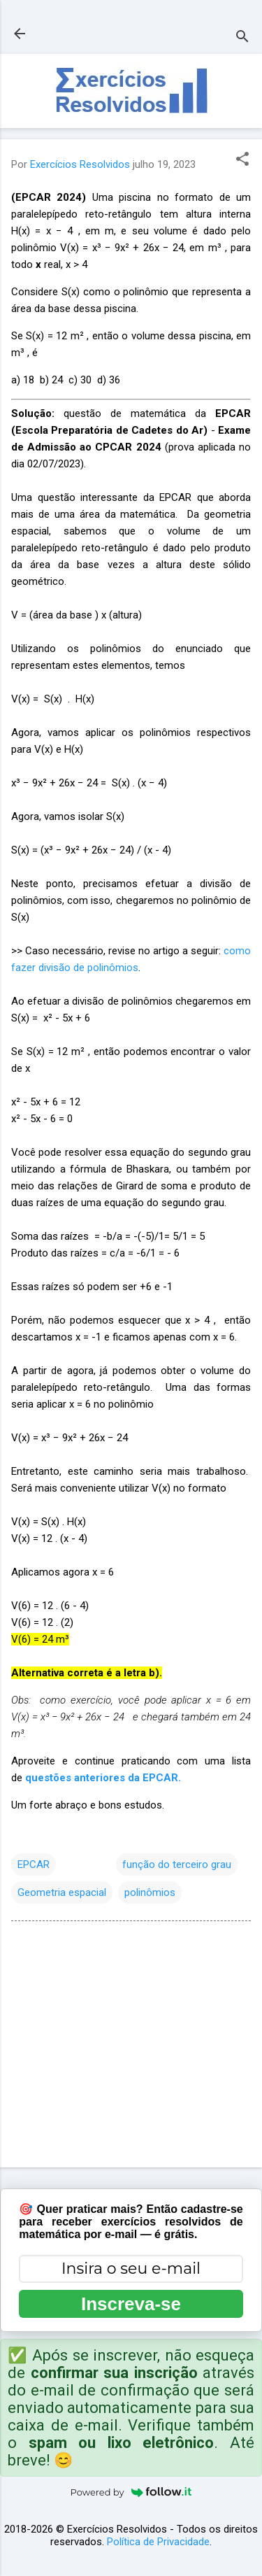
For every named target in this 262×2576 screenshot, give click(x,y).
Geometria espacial (61, 1892)
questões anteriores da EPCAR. (103, 1777)
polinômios (149, 1892)
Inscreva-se (131, 2303)
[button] (242, 160)
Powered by (131, 2492)
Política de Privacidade (158, 2541)
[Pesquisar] (242, 38)
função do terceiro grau (176, 1864)
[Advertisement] (131, 2047)
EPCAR (33, 1864)
